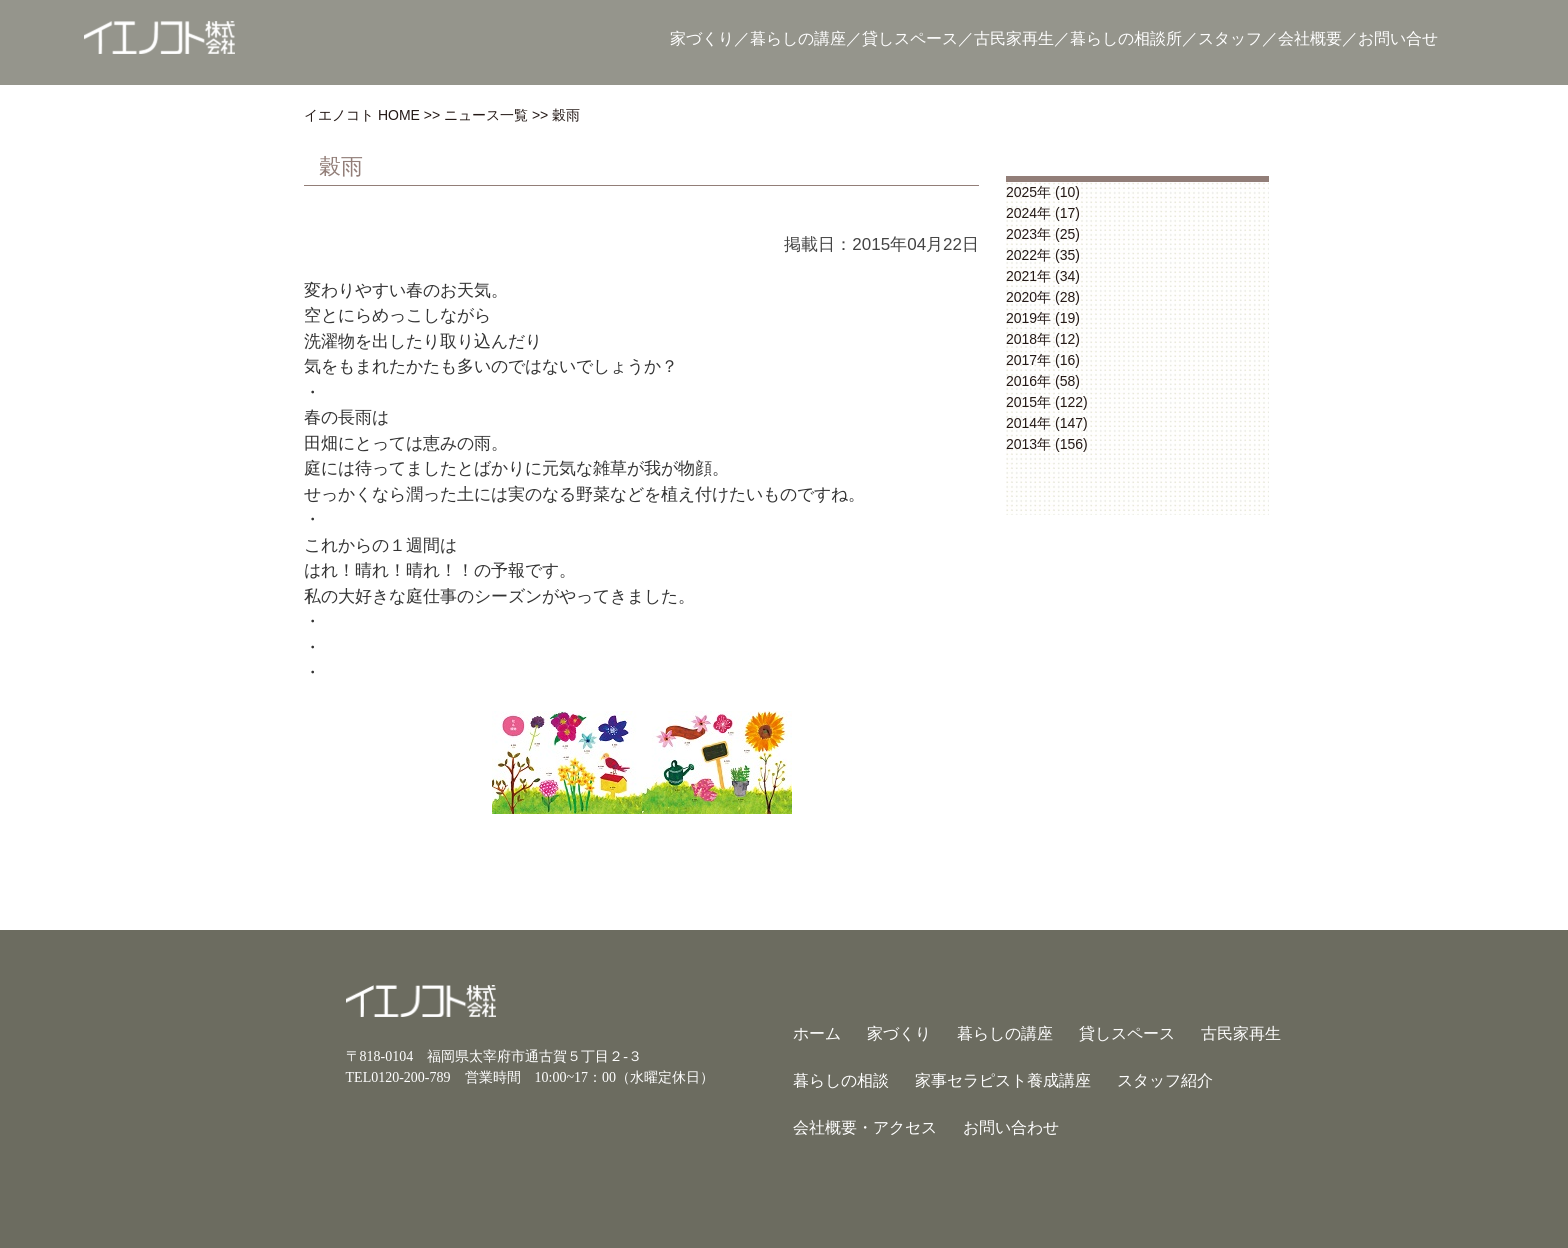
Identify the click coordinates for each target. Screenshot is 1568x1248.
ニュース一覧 (486, 115)
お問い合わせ (1011, 1127)
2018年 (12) (1043, 339)
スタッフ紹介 (1165, 1080)
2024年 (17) (1043, 213)
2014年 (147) (1047, 423)
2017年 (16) (1043, 360)
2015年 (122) (1047, 402)
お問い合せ (1398, 38)
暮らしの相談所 (1126, 38)
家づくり (702, 38)
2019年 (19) (1043, 318)
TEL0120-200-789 (398, 1077)
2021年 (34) (1043, 276)
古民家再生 (1014, 38)
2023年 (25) (1043, 234)
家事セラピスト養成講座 (1003, 1080)
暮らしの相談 (841, 1080)
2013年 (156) (1047, 444)
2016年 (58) (1043, 381)
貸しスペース (910, 38)
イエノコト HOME (362, 115)
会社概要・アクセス (865, 1127)
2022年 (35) (1043, 255)
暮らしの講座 (798, 38)
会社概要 (1310, 38)
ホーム (817, 1033)
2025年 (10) (1043, 192)
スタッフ (1230, 38)
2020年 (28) (1043, 297)
